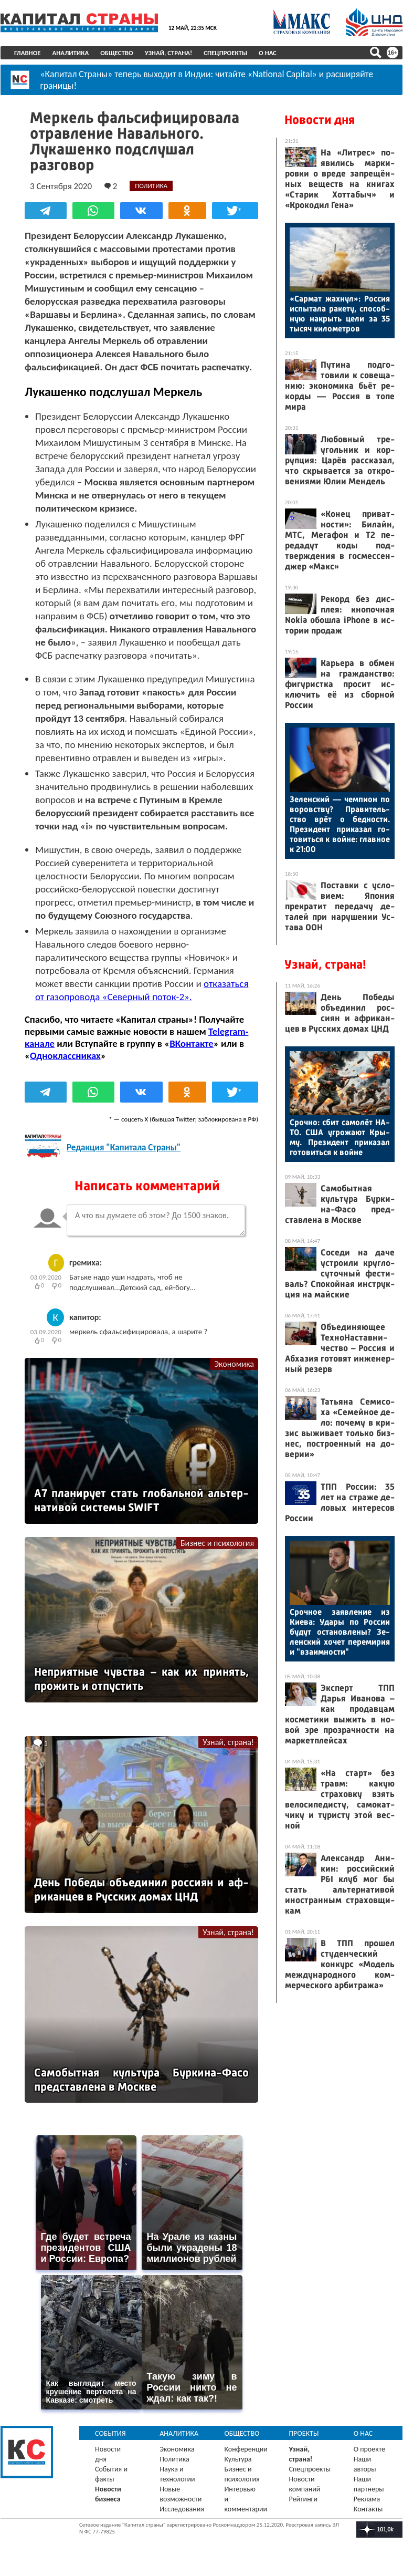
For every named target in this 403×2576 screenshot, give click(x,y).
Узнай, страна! (169, 53)
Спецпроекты (225, 53)
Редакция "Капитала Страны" (124, 1147)
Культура (237, 2459)
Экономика (234, 1363)
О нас (268, 53)
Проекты (304, 2433)
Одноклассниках (65, 1055)
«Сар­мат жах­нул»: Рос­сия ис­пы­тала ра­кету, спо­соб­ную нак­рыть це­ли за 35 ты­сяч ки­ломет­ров (340, 314)
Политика (174, 2459)
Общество (116, 53)
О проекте (369, 2449)
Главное (27, 53)
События (110, 2433)
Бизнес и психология (217, 1542)
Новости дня (319, 119)
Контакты (368, 2509)
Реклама (367, 2499)
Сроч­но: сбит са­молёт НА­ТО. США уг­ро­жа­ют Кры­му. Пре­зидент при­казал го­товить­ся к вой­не (340, 1137)
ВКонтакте (191, 1043)
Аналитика (70, 53)
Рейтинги (303, 2499)
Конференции (246, 2449)
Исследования (182, 2509)
